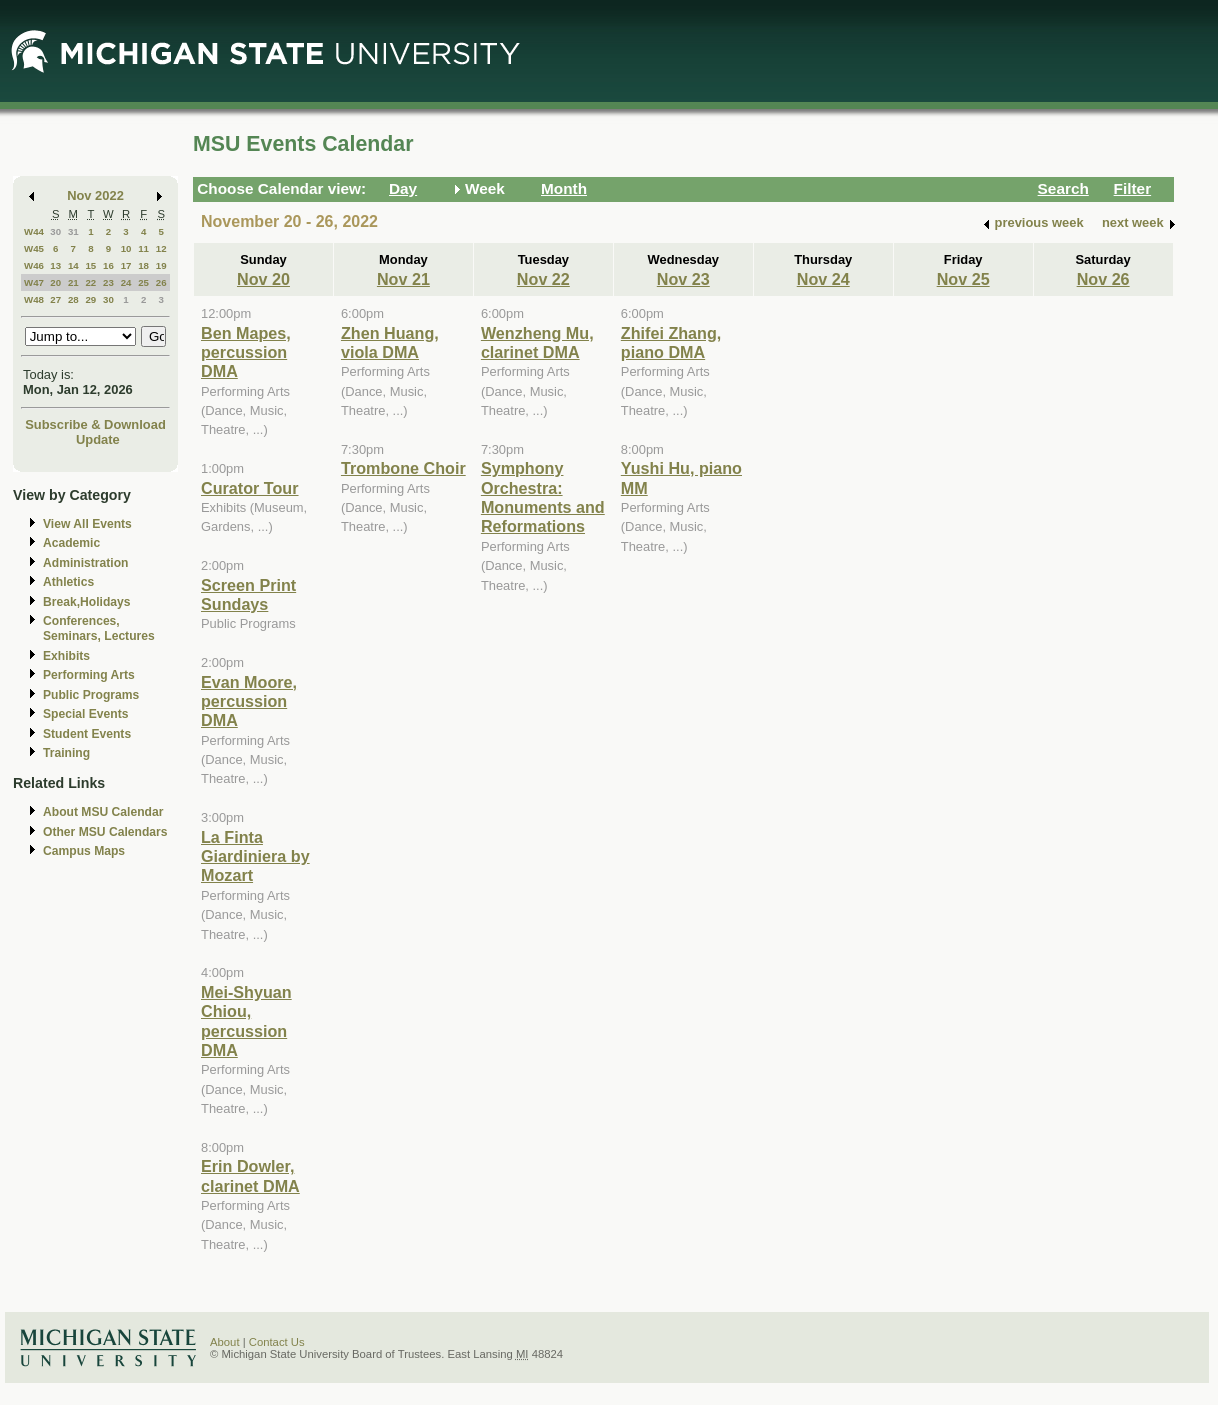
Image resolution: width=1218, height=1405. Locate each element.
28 (73, 299)
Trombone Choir (403, 468)
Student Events (87, 734)
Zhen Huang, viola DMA (390, 342)
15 (90, 265)
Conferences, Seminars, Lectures (99, 628)
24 (126, 282)
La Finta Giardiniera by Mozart (255, 856)
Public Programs (91, 695)
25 (143, 282)
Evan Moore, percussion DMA (249, 701)
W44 (34, 231)
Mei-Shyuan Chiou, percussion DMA (246, 1021)
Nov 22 (543, 279)
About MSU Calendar (103, 812)
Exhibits (66, 656)
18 (143, 265)
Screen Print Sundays (248, 594)
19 (161, 265)
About (225, 1342)
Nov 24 (823, 279)
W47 (34, 282)
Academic (71, 543)
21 (73, 282)
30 (55, 231)
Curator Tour (250, 488)
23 (108, 282)
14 (73, 265)
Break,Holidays (87, 602)
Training (66, 753)
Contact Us (277, 1342)
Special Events (85, 714)
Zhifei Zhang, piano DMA (671, 342)
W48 (34, 299)
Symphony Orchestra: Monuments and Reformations (543, 497)
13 (55, 265)
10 (126, 248)
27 (55, 299)
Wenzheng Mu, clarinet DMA (537, 342)
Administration (85, 563)
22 (90, 282)
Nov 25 (963, 279)
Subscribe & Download (95, 424)
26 (161, 282)
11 (143, 248)
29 (90, 299)
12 (161, 248)
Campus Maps (84, 851)
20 (55, 282)
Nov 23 (683, 279)
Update (98, 439)
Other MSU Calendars (105, 832)
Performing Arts (89, 675)
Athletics (68, 582)
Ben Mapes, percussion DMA (246, 352)
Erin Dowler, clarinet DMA (250, 1175)
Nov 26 (1103, 279)
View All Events (87, 524)
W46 (34, 265)
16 (108, 265)
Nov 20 (263, 279)
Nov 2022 (95, 195)
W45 (34, 248)
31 (73, 231)
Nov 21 (403, 279)
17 (126, 265)
